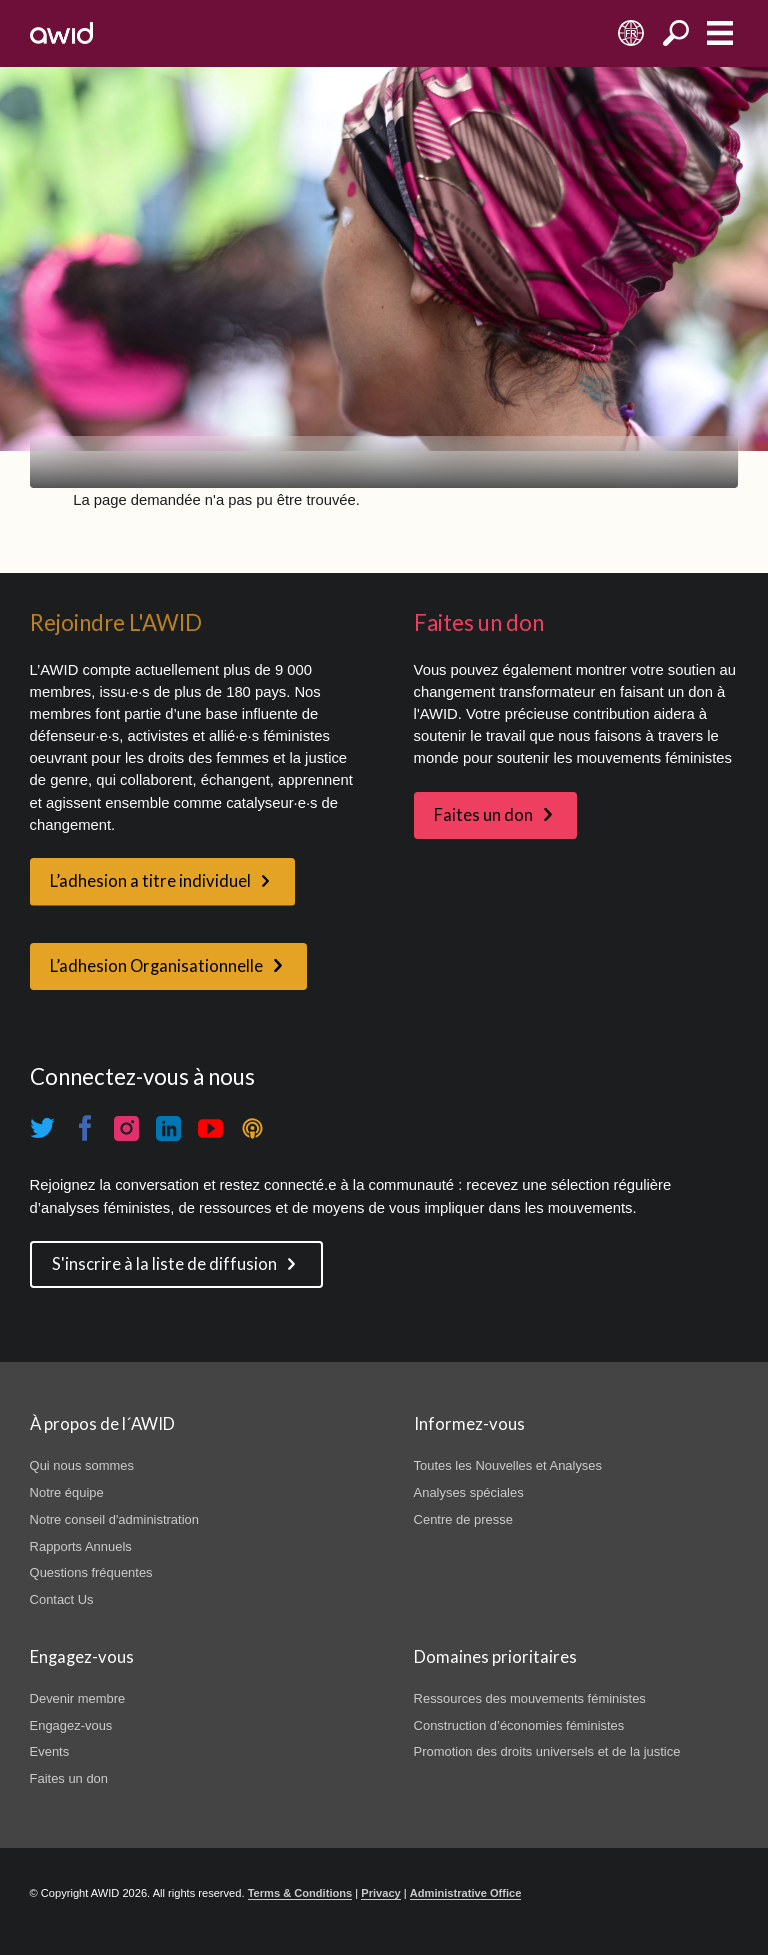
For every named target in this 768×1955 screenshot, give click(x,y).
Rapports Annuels (81, 1546)
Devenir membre (78, 1698)
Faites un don (483, 815)
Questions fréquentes (91, 1572)
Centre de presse (463, 1519)
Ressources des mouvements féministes (530, 1698)
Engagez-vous (71, 1725)
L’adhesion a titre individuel (150, 881)
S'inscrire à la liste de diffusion (164, 1264)
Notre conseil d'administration (114, 1519)
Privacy (380, 1893)
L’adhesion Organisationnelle (156, 966)
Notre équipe (67, 1492)
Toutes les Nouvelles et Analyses (508, 1465)
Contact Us (62, 1599)
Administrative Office (466, 1893)
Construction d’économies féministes (519, 1725)
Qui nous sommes (82, 1465)
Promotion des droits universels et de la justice (547, 1751)
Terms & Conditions (300, 1893)
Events (50, 1751)
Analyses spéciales (469, 1492)
